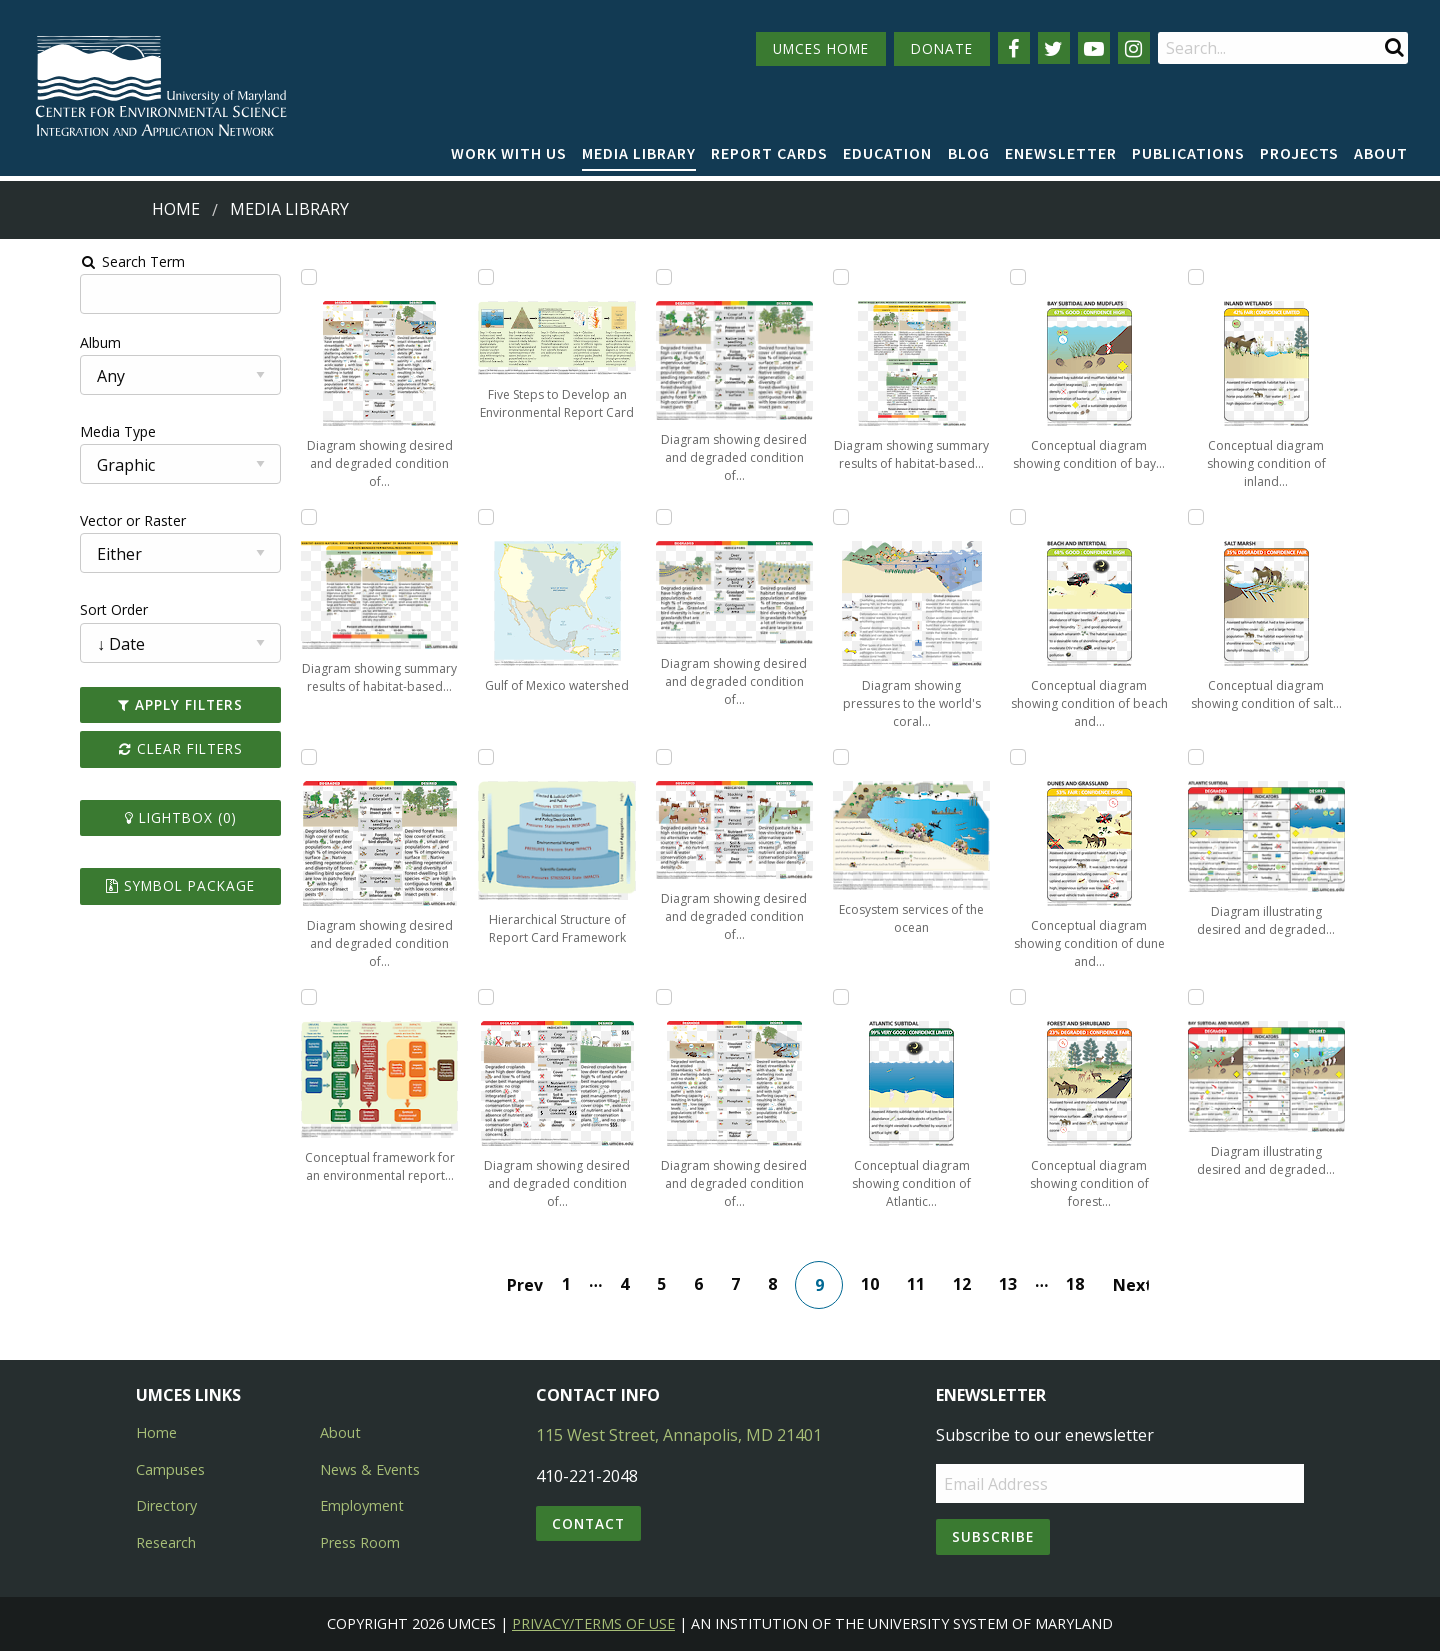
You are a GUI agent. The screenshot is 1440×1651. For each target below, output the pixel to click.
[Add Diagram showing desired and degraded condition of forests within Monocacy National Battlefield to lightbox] (656, 277)
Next (1142, 1285)
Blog (969, 153)
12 (973, 1284)
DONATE (942, 48)
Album (33, 342)
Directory (166, 1505)
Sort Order (47, 609)
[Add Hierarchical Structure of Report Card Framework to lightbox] (459, 757)
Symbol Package (123, 885)
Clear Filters (124, 748)
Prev (536, 1285)
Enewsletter (1061, 153)
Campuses (170, 1469)
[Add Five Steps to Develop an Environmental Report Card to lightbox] (459, 277)
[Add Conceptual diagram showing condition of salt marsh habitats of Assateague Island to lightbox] (1244, 517)
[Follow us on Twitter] (1054, 48)
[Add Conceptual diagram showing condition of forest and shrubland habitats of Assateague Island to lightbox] (1048, 997)
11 (927, 1284)
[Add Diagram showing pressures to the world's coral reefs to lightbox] (852, 517)
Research (166, 1542)
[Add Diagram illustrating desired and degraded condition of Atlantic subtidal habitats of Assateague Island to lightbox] (1244, 757)
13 (1019, 1284)
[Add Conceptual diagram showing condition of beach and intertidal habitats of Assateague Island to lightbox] (1048, 517)
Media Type (51, 431)
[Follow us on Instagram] (1134, 48)
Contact (588, 1523)
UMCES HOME (821, 48)
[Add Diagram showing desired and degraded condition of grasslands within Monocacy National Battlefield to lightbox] (656, 517)
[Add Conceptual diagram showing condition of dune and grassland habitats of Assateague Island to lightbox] (1048, 757)
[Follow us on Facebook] (1014, 48)
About (1381, 153)
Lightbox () (124, 817)
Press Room (360, 1542)
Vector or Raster (66, 520)
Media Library (639, 153)
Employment (362, 1505)
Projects (1299, 153)
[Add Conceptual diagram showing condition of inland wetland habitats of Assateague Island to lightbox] (1244, 277)
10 (881, 1284)
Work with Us (509, 153)
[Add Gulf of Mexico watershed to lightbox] (459, 517)
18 (1086, 1284)
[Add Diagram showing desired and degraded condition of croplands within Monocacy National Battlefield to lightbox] (459, 997)
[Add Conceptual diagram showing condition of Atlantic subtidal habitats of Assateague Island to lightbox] (852, 997)
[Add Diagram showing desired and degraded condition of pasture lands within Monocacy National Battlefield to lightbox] (656, 757)
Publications (1188, 153)
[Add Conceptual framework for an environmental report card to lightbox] (263, 997)
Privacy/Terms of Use (593, 1623)
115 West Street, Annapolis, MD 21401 (679, 1435)
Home (176, 209)
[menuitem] (509, 154)
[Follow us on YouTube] (1094, 48)
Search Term (65, 261)
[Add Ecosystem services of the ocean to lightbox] (852, 757)
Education (887, 153)
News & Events (370, 1469)
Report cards (769, 153)
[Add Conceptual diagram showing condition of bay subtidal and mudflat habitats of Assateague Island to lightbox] (1048, 277)
